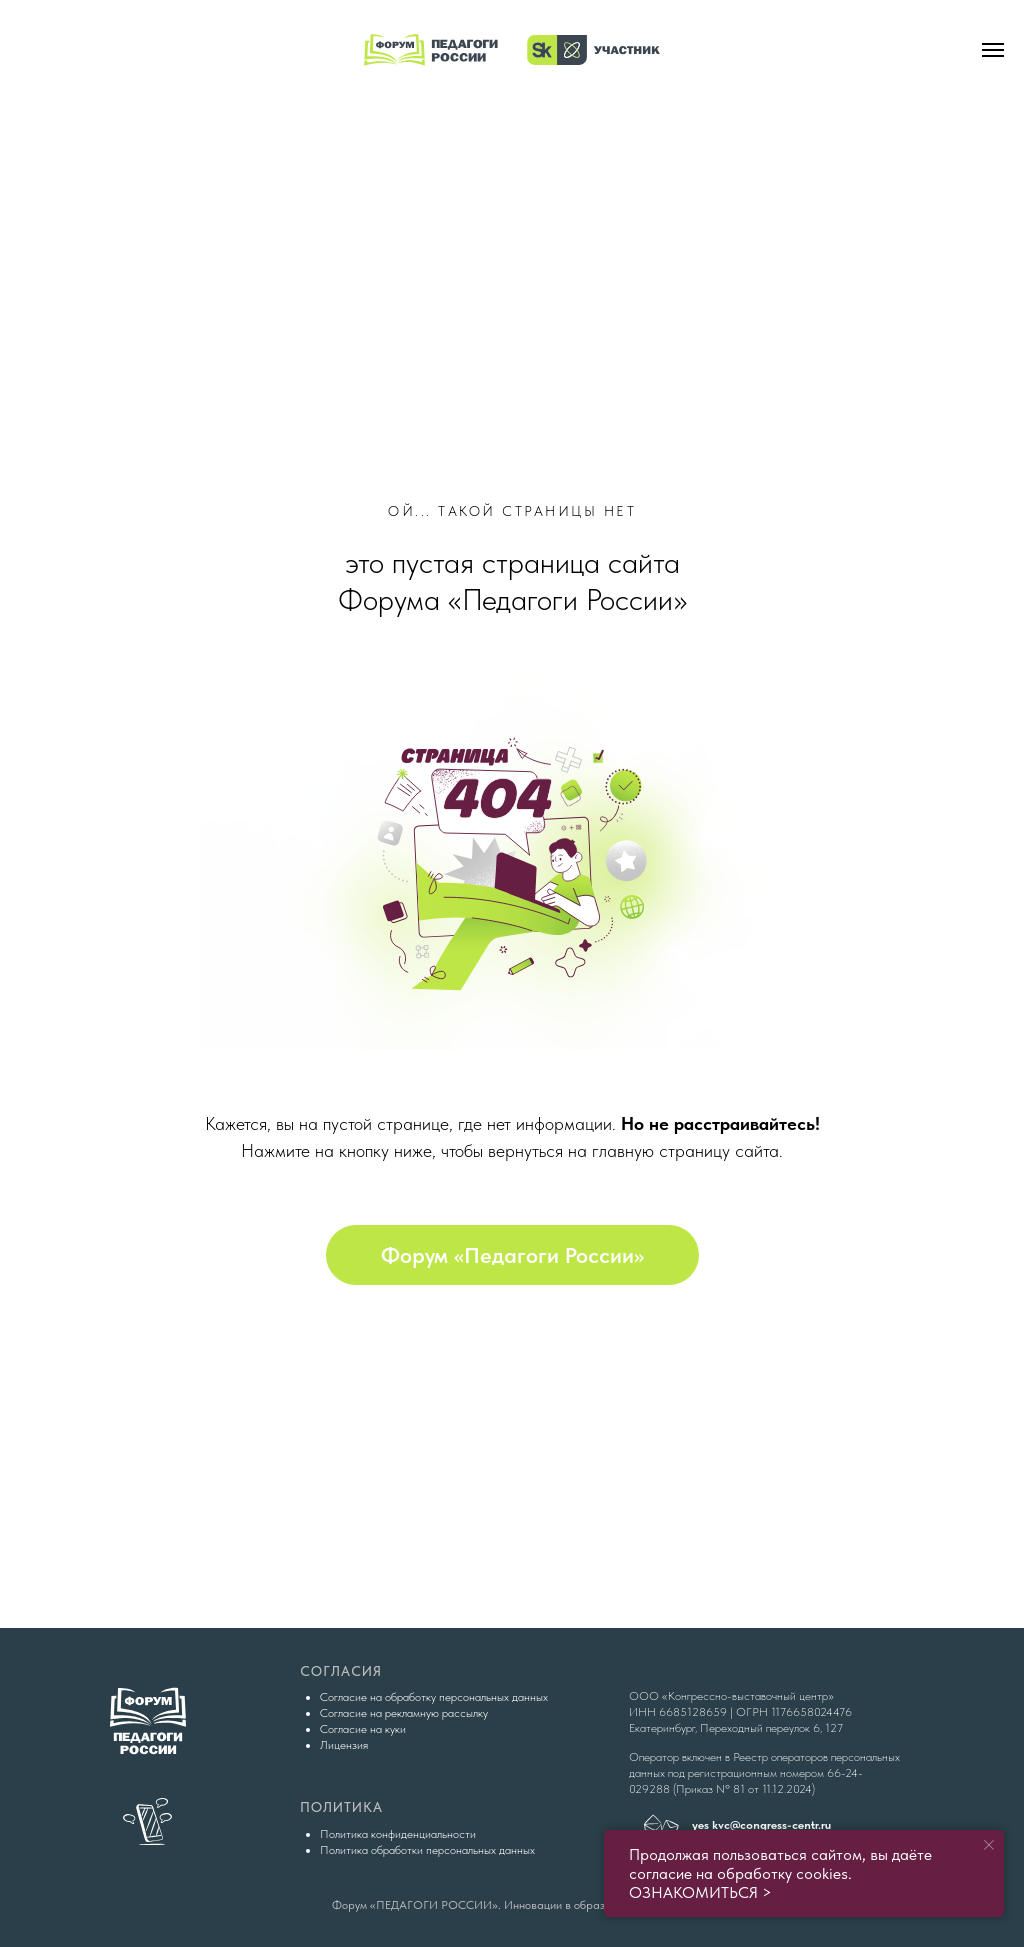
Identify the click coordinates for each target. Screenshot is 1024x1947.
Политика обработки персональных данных (427, 1850)
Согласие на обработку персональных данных (434, 1697)
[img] (512, 211)
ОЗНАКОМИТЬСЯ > (700, 1892)
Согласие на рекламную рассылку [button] (404, 1713)
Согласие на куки (363, 1729)
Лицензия (344, 1745)
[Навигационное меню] (993, 50)
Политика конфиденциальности (398, 1834)
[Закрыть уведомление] (989, 1845)
